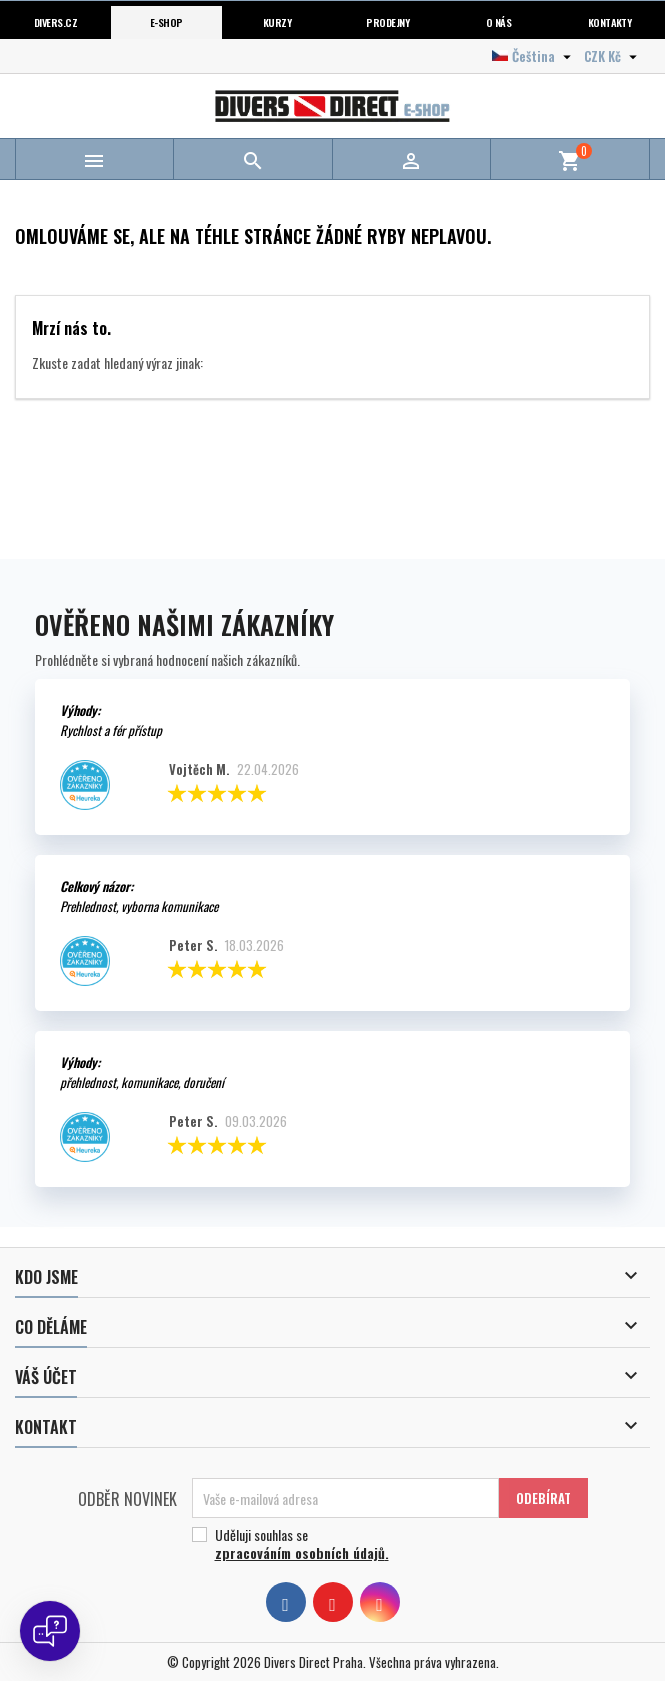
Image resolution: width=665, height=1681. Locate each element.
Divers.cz (55, 22)
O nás (498, 22)
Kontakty (610, 22)
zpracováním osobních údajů (300, 1552)
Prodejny (387, 22)
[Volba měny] (613, 56)
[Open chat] (50, 1631)
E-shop (166, 22)
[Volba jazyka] (534, 56)
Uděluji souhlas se (382, 1544)
